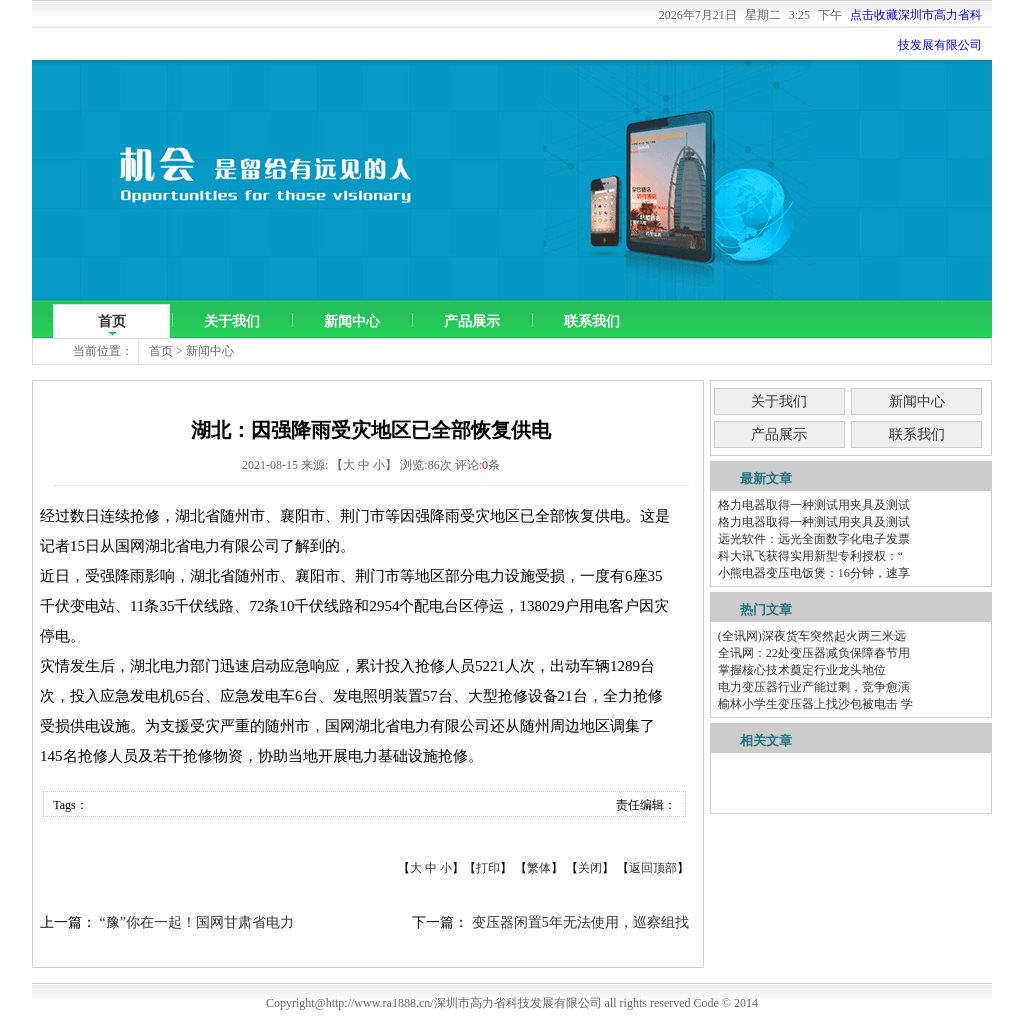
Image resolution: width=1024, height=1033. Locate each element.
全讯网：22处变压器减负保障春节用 (814, 653)
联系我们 (592, 321)
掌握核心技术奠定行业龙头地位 (802, 670)
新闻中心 (352, 321)
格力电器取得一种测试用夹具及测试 (814, 505)
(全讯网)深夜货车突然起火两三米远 (812, 636)
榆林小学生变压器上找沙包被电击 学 (815, 704)
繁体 (539, 868)
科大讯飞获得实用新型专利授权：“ (810, 556)
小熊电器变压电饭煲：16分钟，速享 (814, 573)
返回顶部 (653, 868)
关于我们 (232, 321)
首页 (112, 321)
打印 (488, 868)
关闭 (590, 868)
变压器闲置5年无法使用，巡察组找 (580, 922)
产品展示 (472, 321)
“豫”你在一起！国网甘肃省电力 (197, 922)
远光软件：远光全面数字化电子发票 (814, 539)
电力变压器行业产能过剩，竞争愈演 (814, 687)
